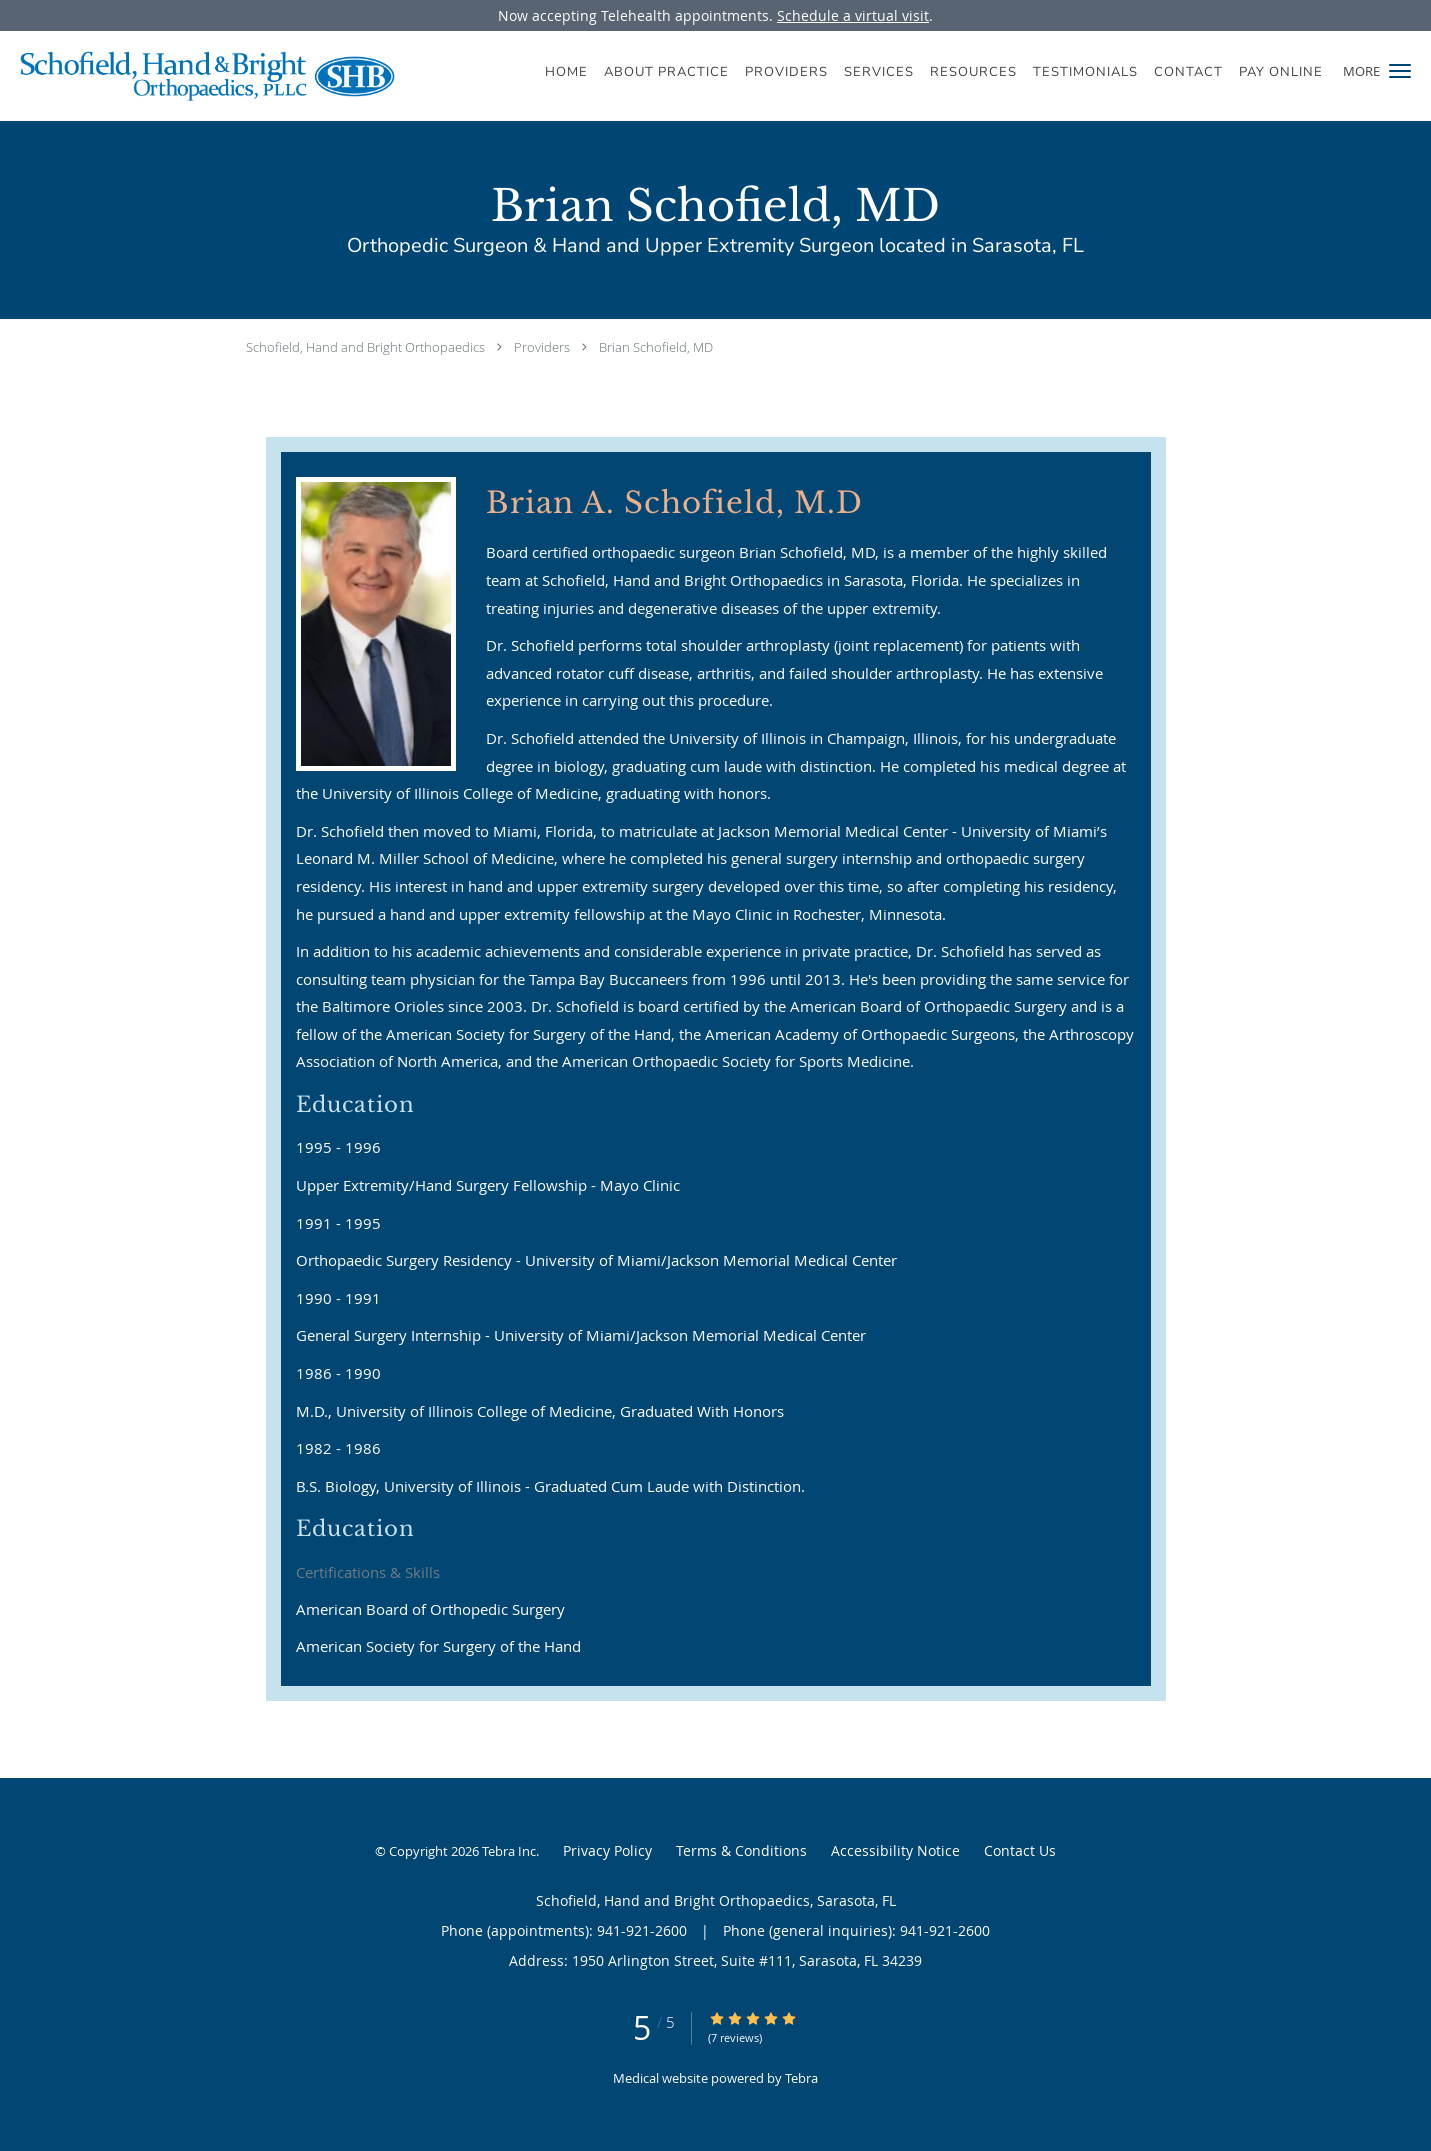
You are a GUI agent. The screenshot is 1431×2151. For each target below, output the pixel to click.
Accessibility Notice (895, 1850)
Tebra (801, 2078)
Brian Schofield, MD (656, 347)
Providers (542, 347)
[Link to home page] (197, 76)
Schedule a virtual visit (853, 15)
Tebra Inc (509, 1851)
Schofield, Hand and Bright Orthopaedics (365, 347)
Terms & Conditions (741, 1850)
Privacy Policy (607, 1850)
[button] (1400, 71)
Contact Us (1020, 1850)
